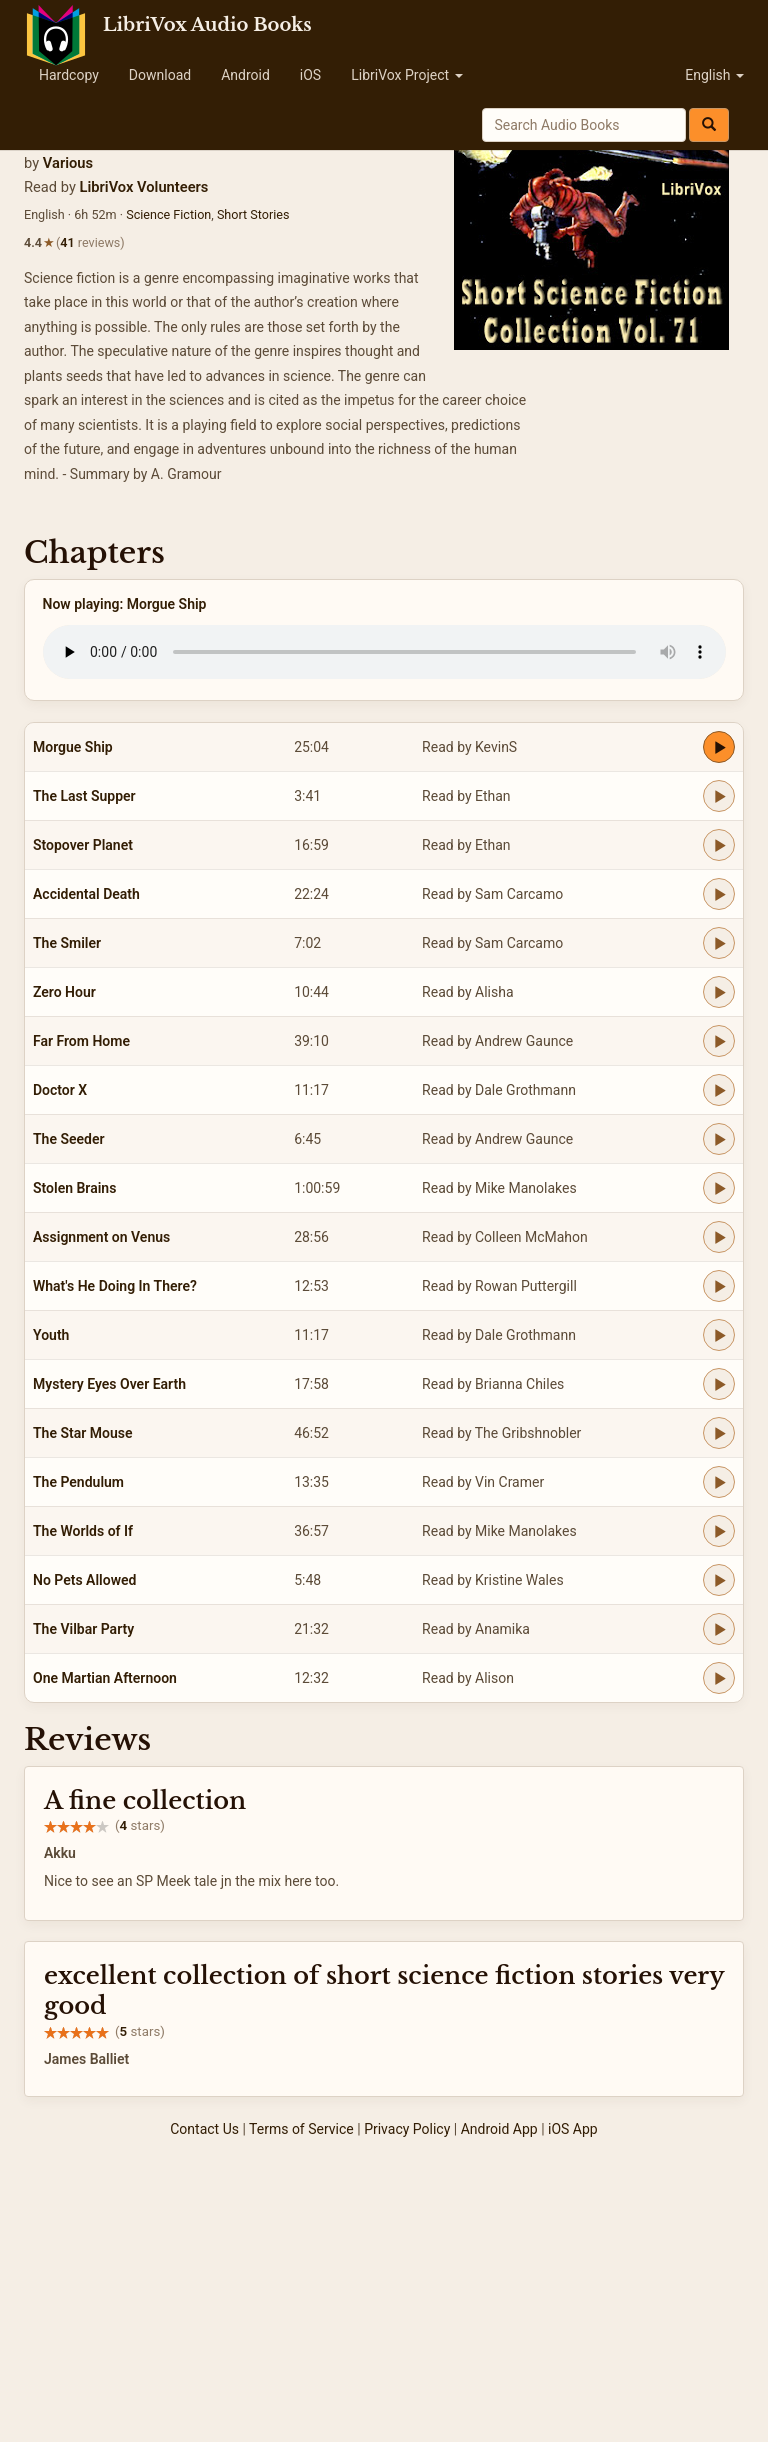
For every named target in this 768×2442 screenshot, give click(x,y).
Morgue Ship (73, 747)
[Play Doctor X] (719, 1090)
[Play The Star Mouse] (719, 1433)
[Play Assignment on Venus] (719, 1237)
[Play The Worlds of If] (719, 1531)
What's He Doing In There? (115, 1286)
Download (160, 75)
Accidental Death (86, 894)
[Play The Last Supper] (719, 796)
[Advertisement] (384, 2292)
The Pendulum (78, 1482)
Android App (499, 2129)
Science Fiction (168, 214)
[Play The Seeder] (719, 1139)
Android (245, 75)
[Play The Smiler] (719, 943)
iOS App (573, 2129)
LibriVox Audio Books (207, 25)
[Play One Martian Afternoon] (719, 1678)
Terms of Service (301, 2129)
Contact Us (204, 2129)
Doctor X (60, 1090)
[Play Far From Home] (719, 1041)
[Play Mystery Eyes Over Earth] (719, 1384)
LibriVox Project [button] (406, 75)
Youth (51, 1335)
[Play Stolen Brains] (719, 1188)
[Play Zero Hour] (719, 992)
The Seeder (69, 1139)
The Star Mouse (82, 1433)
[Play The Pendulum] (719, 1482)
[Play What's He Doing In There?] (719, 1286)
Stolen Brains (74, 1188)
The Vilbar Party (83, 1629)
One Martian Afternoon (105, 1678)
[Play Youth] (719, 1335)
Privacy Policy (407, 2129)
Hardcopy (69, 75)
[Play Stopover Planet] (719, 845)
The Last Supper (84, 796)
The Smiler (67, 943)
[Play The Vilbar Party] (719, 1629)
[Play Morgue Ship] (719, 747)
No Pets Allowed (84, 1580)
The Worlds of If (83, 1531)
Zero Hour (64, 992)
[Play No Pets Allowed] (719, 1580)
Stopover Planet (83, 845)
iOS (310, 75)
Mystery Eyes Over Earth (109, 1384)
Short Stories (253, 214)
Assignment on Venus (101, 1237)
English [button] (714, 75)
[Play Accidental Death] (719, 894)
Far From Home (81, 1041)
